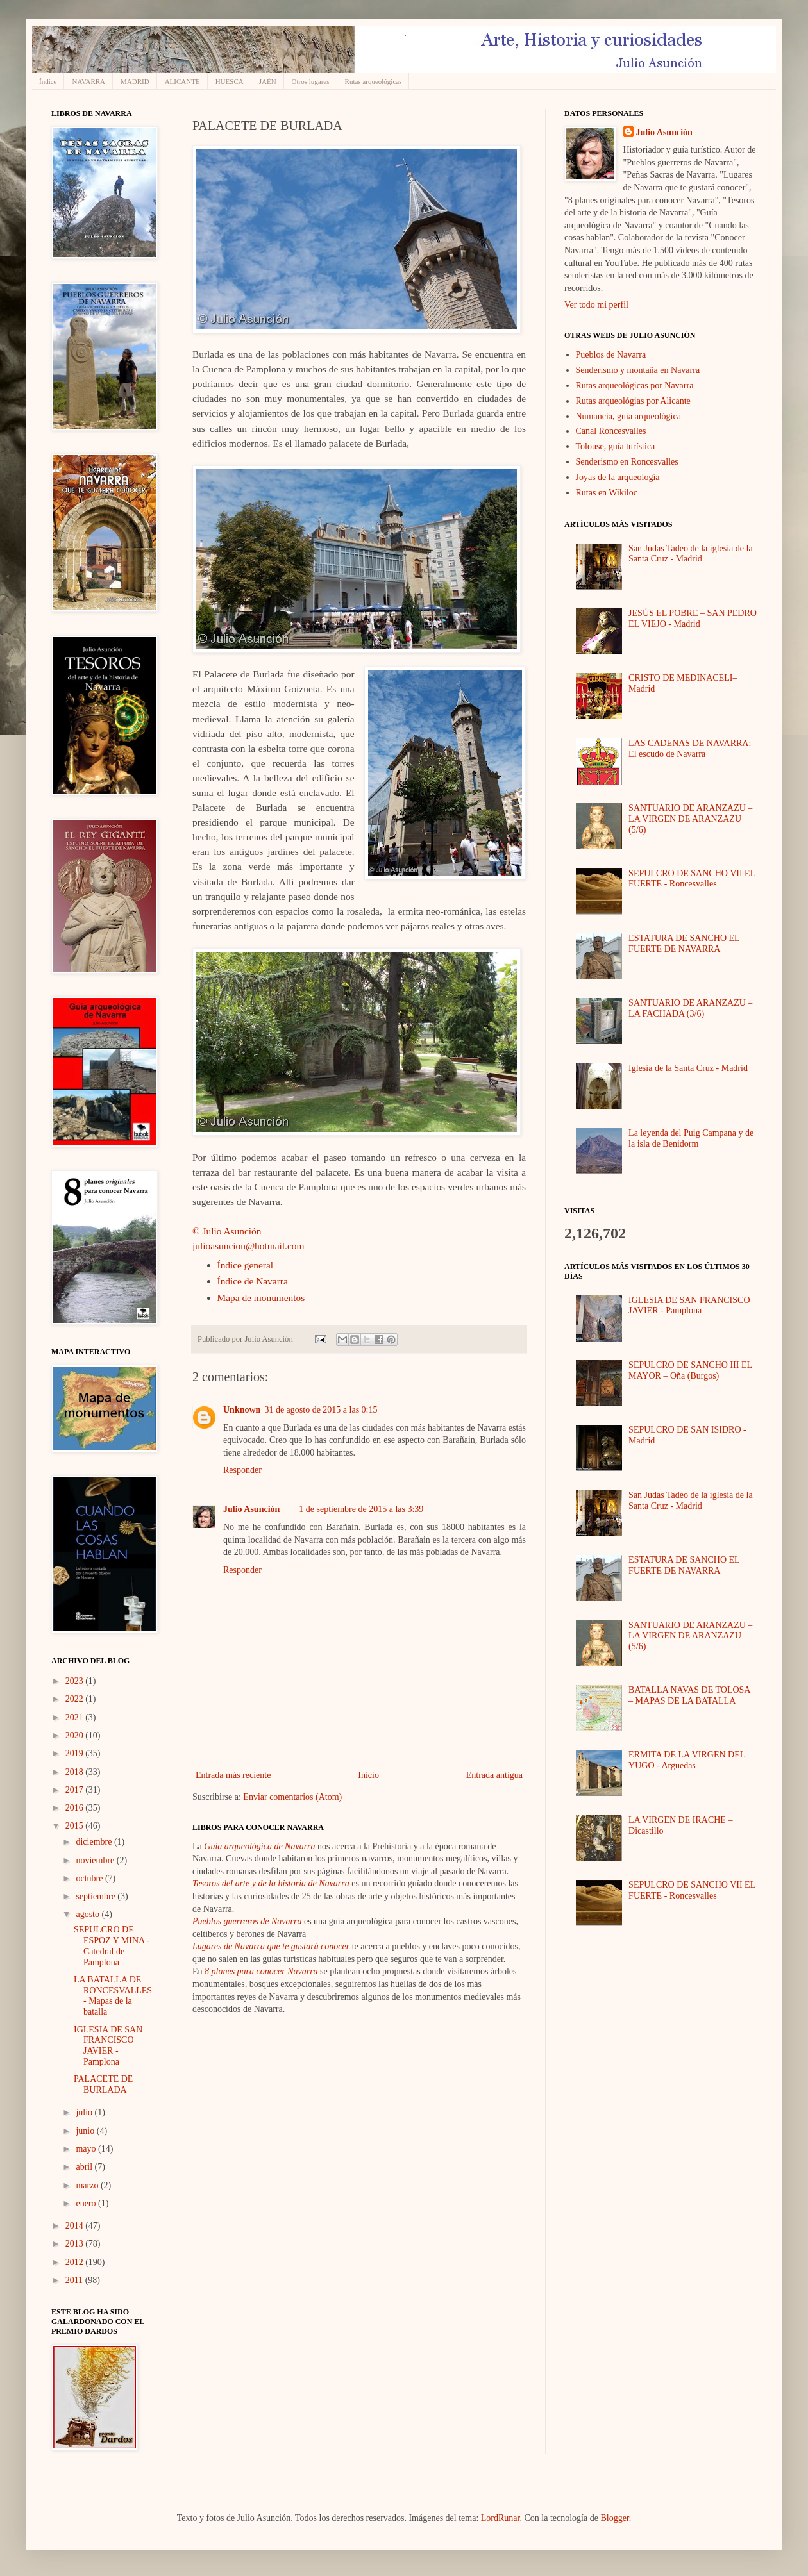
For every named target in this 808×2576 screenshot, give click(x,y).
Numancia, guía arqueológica (628, 416)
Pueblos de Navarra (611, 355)
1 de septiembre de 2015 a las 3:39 (361, 1509)
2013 (75, 2243)
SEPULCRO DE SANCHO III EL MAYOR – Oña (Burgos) (690, 1370)
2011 (75, 2280)
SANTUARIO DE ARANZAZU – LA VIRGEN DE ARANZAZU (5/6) (690, 819)
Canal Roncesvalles (611, 431)
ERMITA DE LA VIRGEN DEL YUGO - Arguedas (686, 1760)
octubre (90, 1878)
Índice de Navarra (252, 1281)
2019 (75, 1753)
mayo (87, 2149)
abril (85, 2167)
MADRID (135, 81)
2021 (75, 1717)
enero (87, 2203)
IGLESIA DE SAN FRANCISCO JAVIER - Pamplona (108, 2045)
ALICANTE (182, 81)
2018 (75, 1772)
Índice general (245, 1264)
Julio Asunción (251, 1509)
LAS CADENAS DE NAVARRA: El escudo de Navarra (689, 748)
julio (85, 2112)
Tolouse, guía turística (615, 446)
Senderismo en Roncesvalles (627, 462)
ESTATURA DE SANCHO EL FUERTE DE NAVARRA (683, 943)
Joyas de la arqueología (618, 477)
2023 (75, 1681)
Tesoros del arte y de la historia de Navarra (270, 1883)
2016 (75, 1808)
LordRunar (500, 2518)
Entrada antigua (494, 1775)
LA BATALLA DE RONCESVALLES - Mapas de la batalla (113, 1995)
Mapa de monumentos (261, 1297)
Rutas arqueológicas (373, 81)
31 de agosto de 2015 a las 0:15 (320, 1410)
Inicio (368, 1775)
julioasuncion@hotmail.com (248, 1245)
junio (86, 2131)
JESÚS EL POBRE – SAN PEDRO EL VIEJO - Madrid (692, 618)
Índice (47, 81)
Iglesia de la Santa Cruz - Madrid (688, 1068)
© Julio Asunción (226, 1231)
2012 (75, 2262)
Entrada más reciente (233, 1775)
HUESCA (229, 81)
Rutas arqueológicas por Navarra (635, 385)
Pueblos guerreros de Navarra (246, 1921)
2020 (75, 1735)
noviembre (96, 1860)
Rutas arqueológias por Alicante (633, 401)
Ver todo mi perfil (596, 305)
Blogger (614, 2518)
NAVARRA (88, 81)
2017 (75, 1790)
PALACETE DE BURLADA (103, 2084)
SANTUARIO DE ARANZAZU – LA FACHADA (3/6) (690, 1008)
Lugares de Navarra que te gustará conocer (270, 1946)
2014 (75, 2226)
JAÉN (267, 81)
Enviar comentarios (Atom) (292, 1797)
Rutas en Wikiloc (606, 492)
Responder (242, 1470)
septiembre (96, 1896)
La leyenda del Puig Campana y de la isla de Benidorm (690, 1138)
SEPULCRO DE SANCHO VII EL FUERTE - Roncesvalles (691, 878)
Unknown (241, 1410)
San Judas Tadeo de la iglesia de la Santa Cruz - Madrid (690, 554)
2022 (75, 1699)
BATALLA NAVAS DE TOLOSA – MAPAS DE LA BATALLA (689, 1695)
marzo (88, 2185)
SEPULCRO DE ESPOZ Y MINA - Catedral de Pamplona (112, 1945)
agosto (88, 1914)
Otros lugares (311, 81)
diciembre (95, 1842)
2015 (75, 1826)
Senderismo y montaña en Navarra (638, 370)
